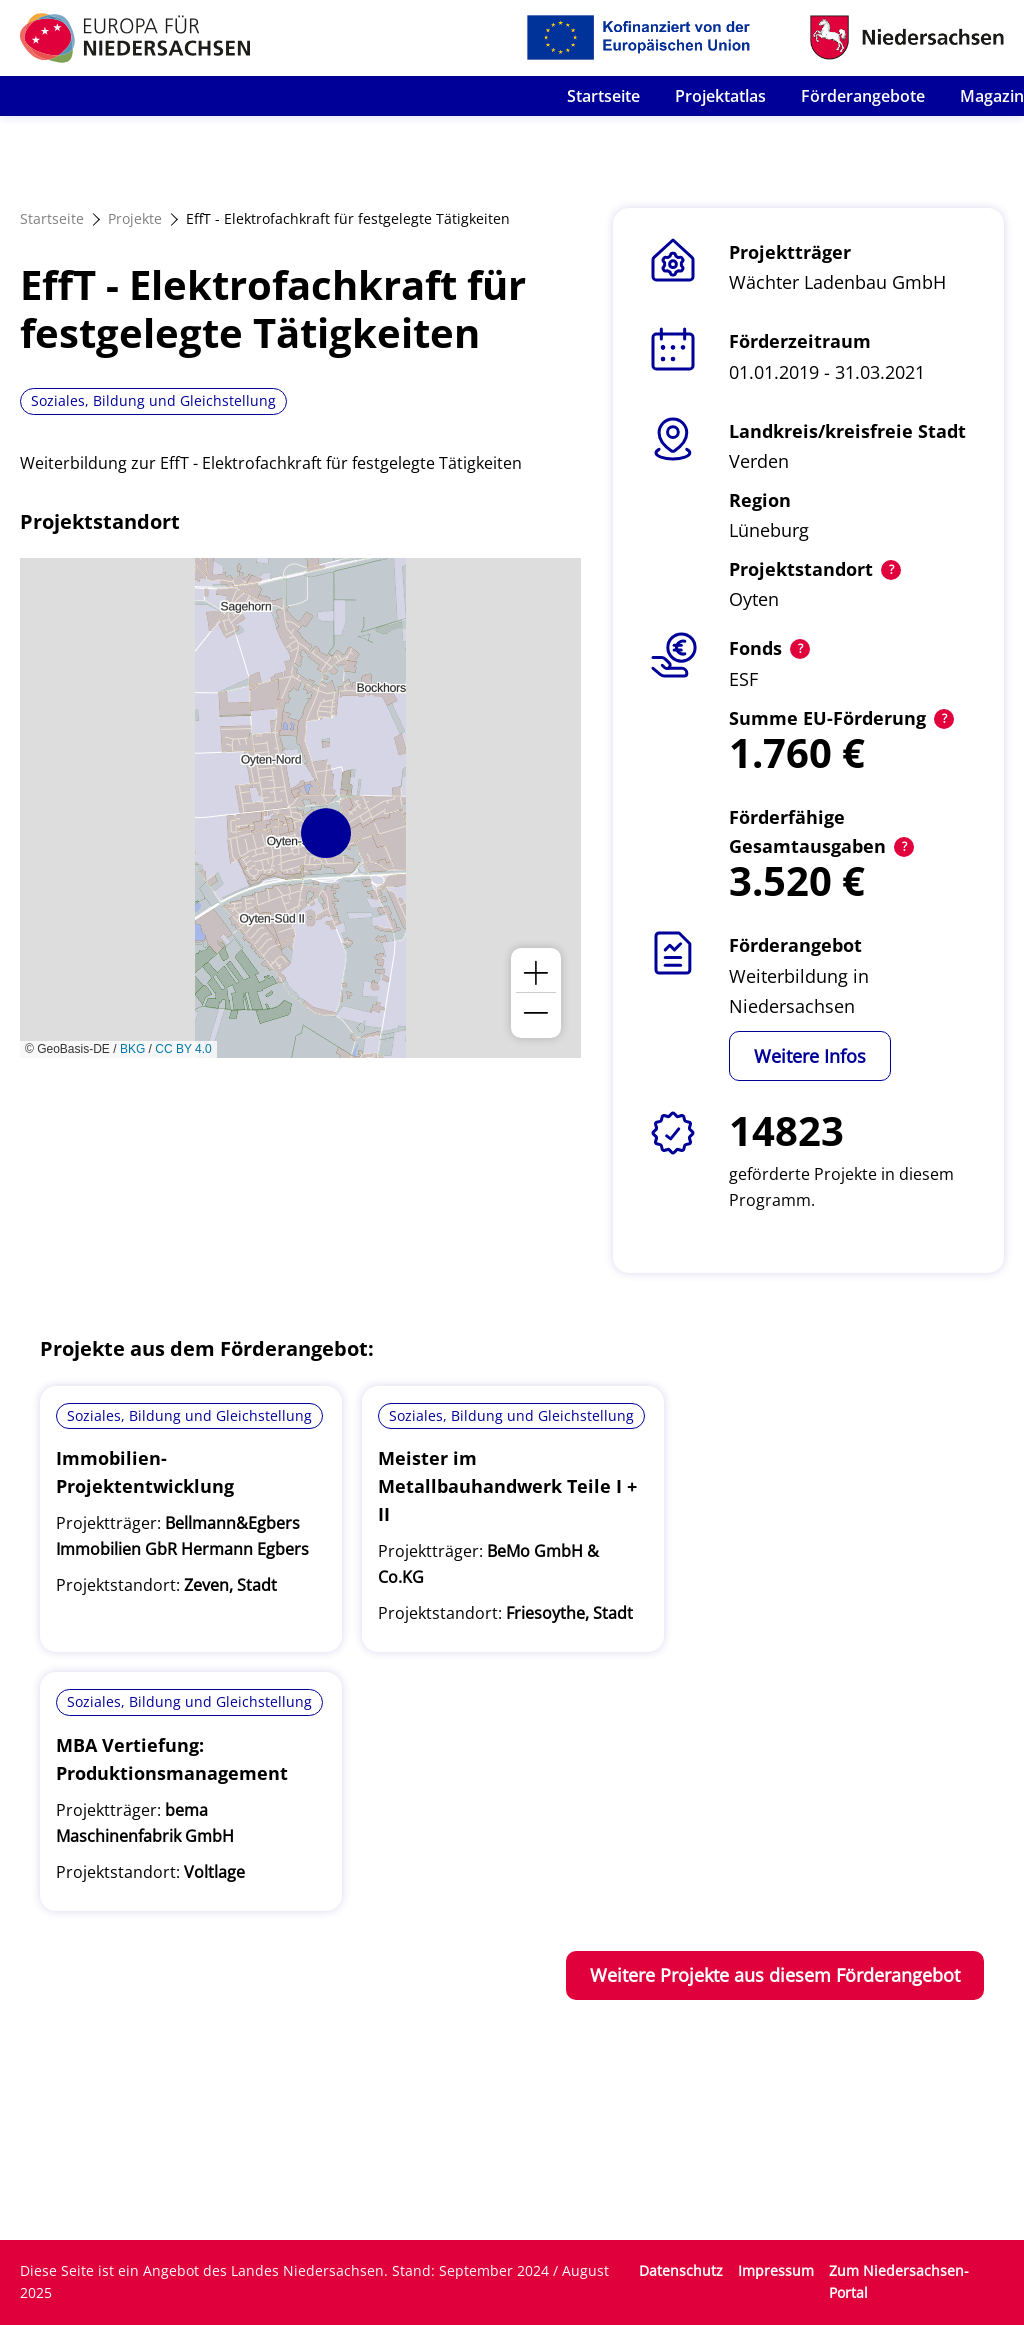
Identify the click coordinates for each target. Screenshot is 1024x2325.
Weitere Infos (810, 1056)
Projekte (135, 218)
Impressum (776, 2270)
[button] (326, 833)
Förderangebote (863, 96)
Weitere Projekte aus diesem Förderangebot (775, 1975)
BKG (132, 1049)
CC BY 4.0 (183, 1049)
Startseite (603, 96)
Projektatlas (720, 96)
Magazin (992, 96)
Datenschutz (681, 2270)
